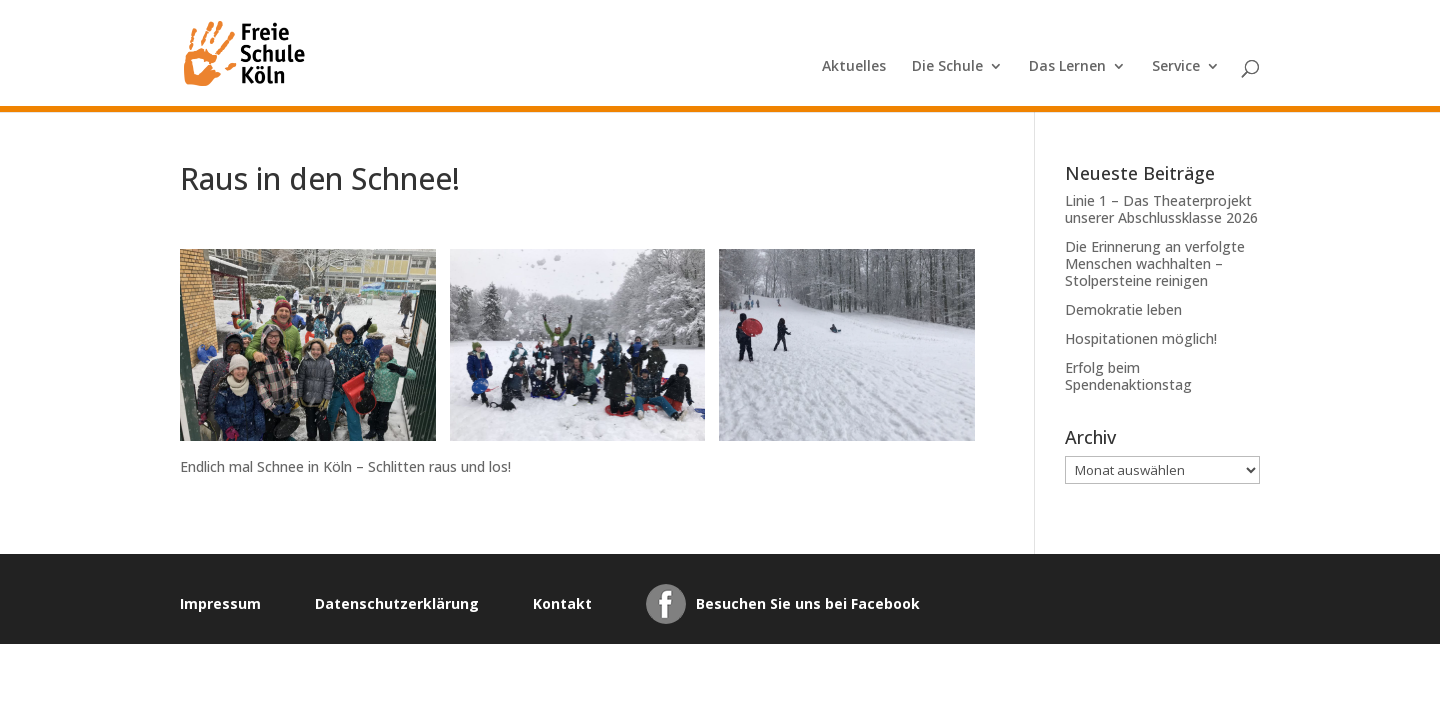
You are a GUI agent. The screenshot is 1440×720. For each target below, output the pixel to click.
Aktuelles (854, 67)
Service (1176, 67)
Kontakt (562, 603)
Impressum (220, 603)
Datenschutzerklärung (397, 603)
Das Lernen (1067, 67)
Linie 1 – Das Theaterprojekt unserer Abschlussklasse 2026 (1161, 209)
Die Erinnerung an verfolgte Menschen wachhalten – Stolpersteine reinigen (1155, 263)
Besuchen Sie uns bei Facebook (808, 603)
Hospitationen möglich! (1141, 338)
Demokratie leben (1123, 309)
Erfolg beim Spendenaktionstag (1128, 376)
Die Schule (947, 67)
